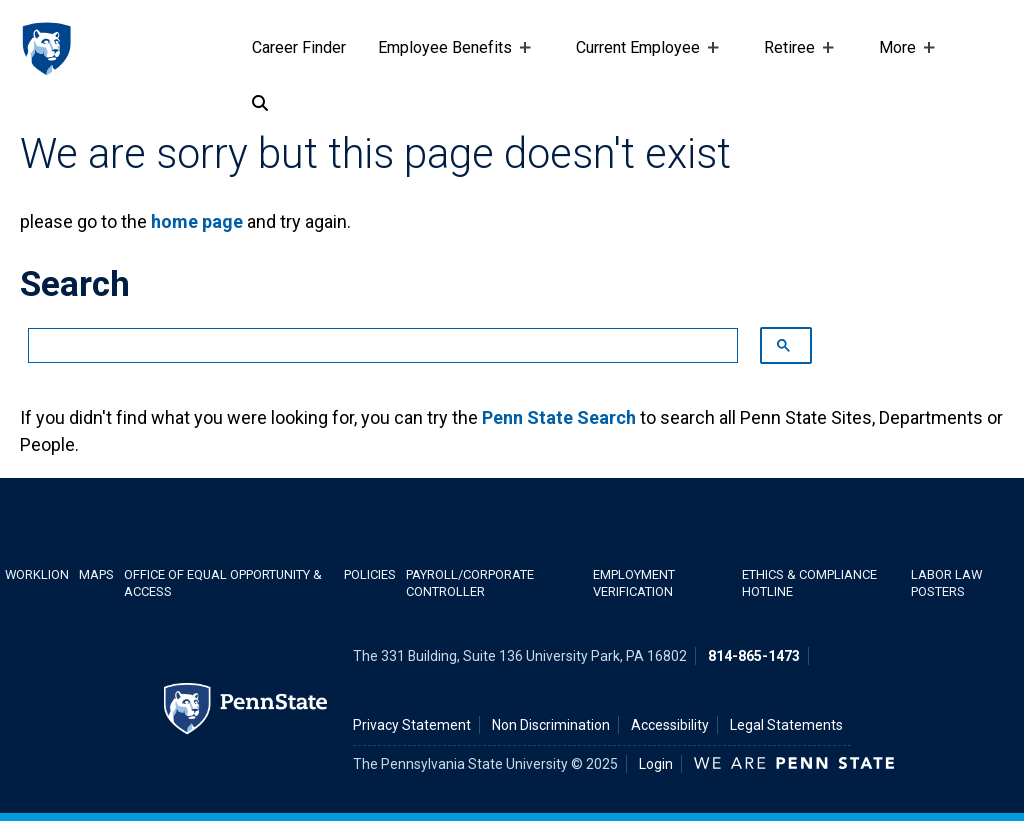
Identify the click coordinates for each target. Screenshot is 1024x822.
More (901, 57)
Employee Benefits (449, 57)
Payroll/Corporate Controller (470, 583)
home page (197, 221)
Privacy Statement (412, 725)
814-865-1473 (754, 656)
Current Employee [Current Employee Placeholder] (642, 57)
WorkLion (37, 574)
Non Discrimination (551, 725)
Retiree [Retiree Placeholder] (793, 57)
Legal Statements (786, 725)
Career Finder (299, 47)
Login (656, 764)
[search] (373, 346)
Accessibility (670, 725)
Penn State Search (559, 417)
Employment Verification (634, 583)
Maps (96, 574)
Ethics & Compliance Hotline (809, 583)
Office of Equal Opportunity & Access (223, 583)
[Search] (260, 104)
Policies (370, 574)
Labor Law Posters (946, 583)
